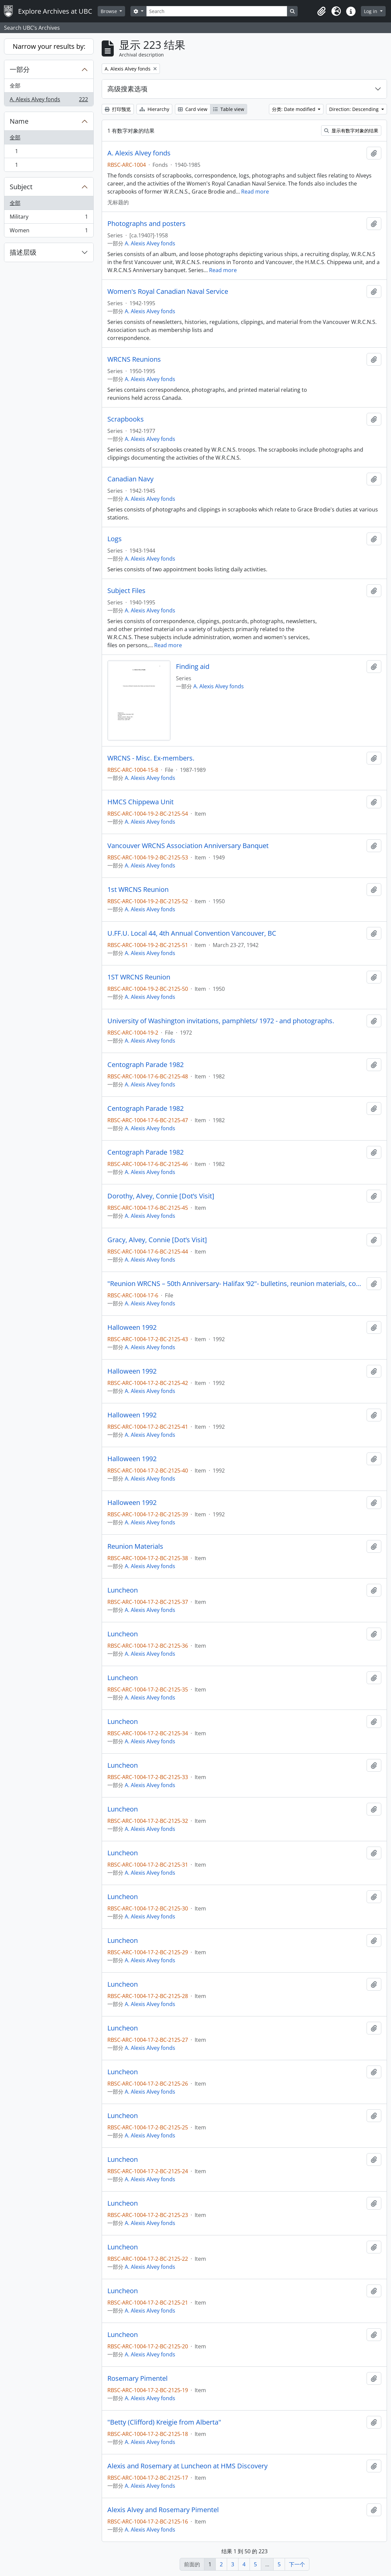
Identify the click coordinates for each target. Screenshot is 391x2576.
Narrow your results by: (49, 46)
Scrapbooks (125, 419)
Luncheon (122, 1590)
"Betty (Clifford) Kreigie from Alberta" (164, 2422)
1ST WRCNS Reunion (138, 977)
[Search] (216, 11)
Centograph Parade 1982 (145, 1065)
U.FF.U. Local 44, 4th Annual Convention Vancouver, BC (191, 933)
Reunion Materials (135, 1546)
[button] (321, 11)
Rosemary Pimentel (137, 2378)
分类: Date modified (294, 109)
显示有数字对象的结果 (351, 130)
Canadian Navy (130, 479)
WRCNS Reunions (134, 359)
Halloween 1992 (132, 1327)
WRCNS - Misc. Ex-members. (150, 758)
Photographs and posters (146, 224)
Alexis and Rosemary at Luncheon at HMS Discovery (187, 2466)
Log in (371, 11)
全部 (15, 85)
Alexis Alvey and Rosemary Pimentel (163, 2510)
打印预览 (118, 109)
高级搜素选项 (127, 88)
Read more (255, 191)
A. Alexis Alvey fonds (48, 100)
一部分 (20, 69)
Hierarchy (154, 109)
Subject (21, 186)
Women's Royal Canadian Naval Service (167, 291)
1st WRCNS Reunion (138, 890)
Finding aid (192, 667)
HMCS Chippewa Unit (140, 802)
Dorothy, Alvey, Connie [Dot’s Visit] (160, 1196)
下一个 (297, 2564)
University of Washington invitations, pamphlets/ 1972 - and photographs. (220, 1021)
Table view (228, 109)
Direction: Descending (354, 109)
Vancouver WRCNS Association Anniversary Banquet (188, 846)
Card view (192, 109)
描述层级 (23, 252)
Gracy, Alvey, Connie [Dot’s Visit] (157, 1240)
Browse (109, 11)
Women (48, 231)
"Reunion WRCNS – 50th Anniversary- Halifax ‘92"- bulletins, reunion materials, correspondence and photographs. (235, 1284)
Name (19, 121)
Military (48, 218)
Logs (114, 539)
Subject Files (126, 591)
